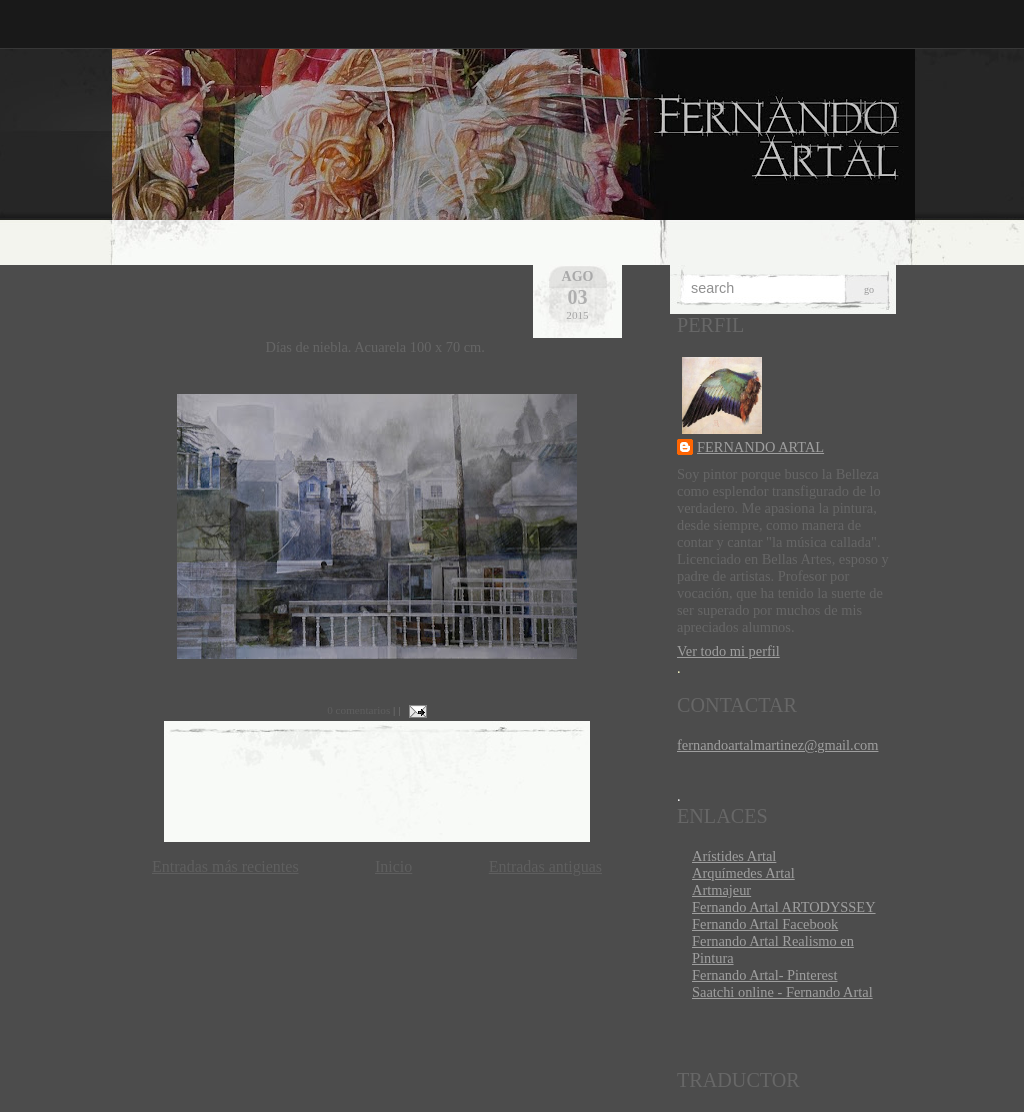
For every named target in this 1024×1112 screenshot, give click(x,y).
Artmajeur (721, 890)
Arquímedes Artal (743, 873)
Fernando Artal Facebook (765, 924)
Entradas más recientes (225, 866)
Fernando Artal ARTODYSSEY (784, 907)
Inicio (393, 866)
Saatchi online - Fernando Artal (782, 992)
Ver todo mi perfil (728, 651)
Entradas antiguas (545, 866)
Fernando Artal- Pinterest (764, 975)
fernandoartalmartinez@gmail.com (777, 745)
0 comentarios (358, 710)
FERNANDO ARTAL (760, 447)
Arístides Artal (734, 856)
